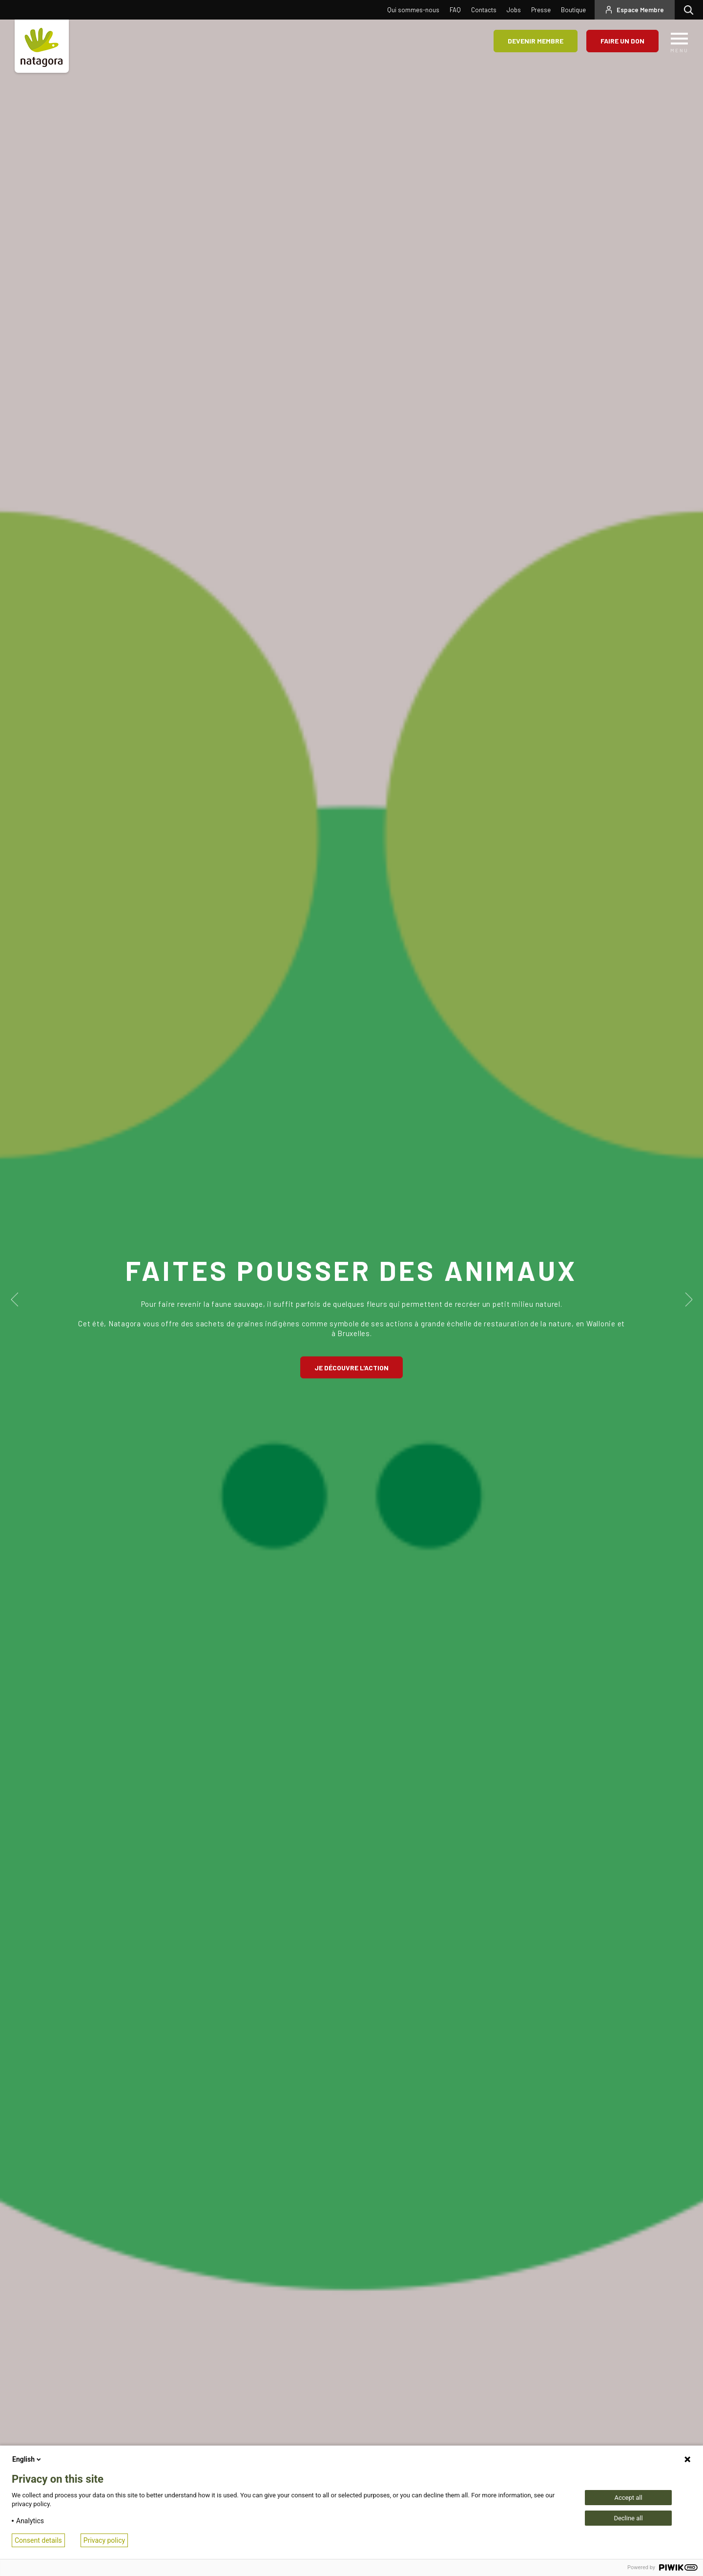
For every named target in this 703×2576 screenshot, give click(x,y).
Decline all (628, 2518)
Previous (16, 1299)
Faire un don (622, 41)
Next (687, 1299)
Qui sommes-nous (413, 10)
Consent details (38, 2540)
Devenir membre (535, 41)
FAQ (455, 10)
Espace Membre (640, 10)
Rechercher (691, 10)
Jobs (514, 10)
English (27, 2459)
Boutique (573, 10)
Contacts (483, 10)
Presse (541, 10)
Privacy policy (104, 2540)
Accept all (628, 2497)
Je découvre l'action (351, 1367)
